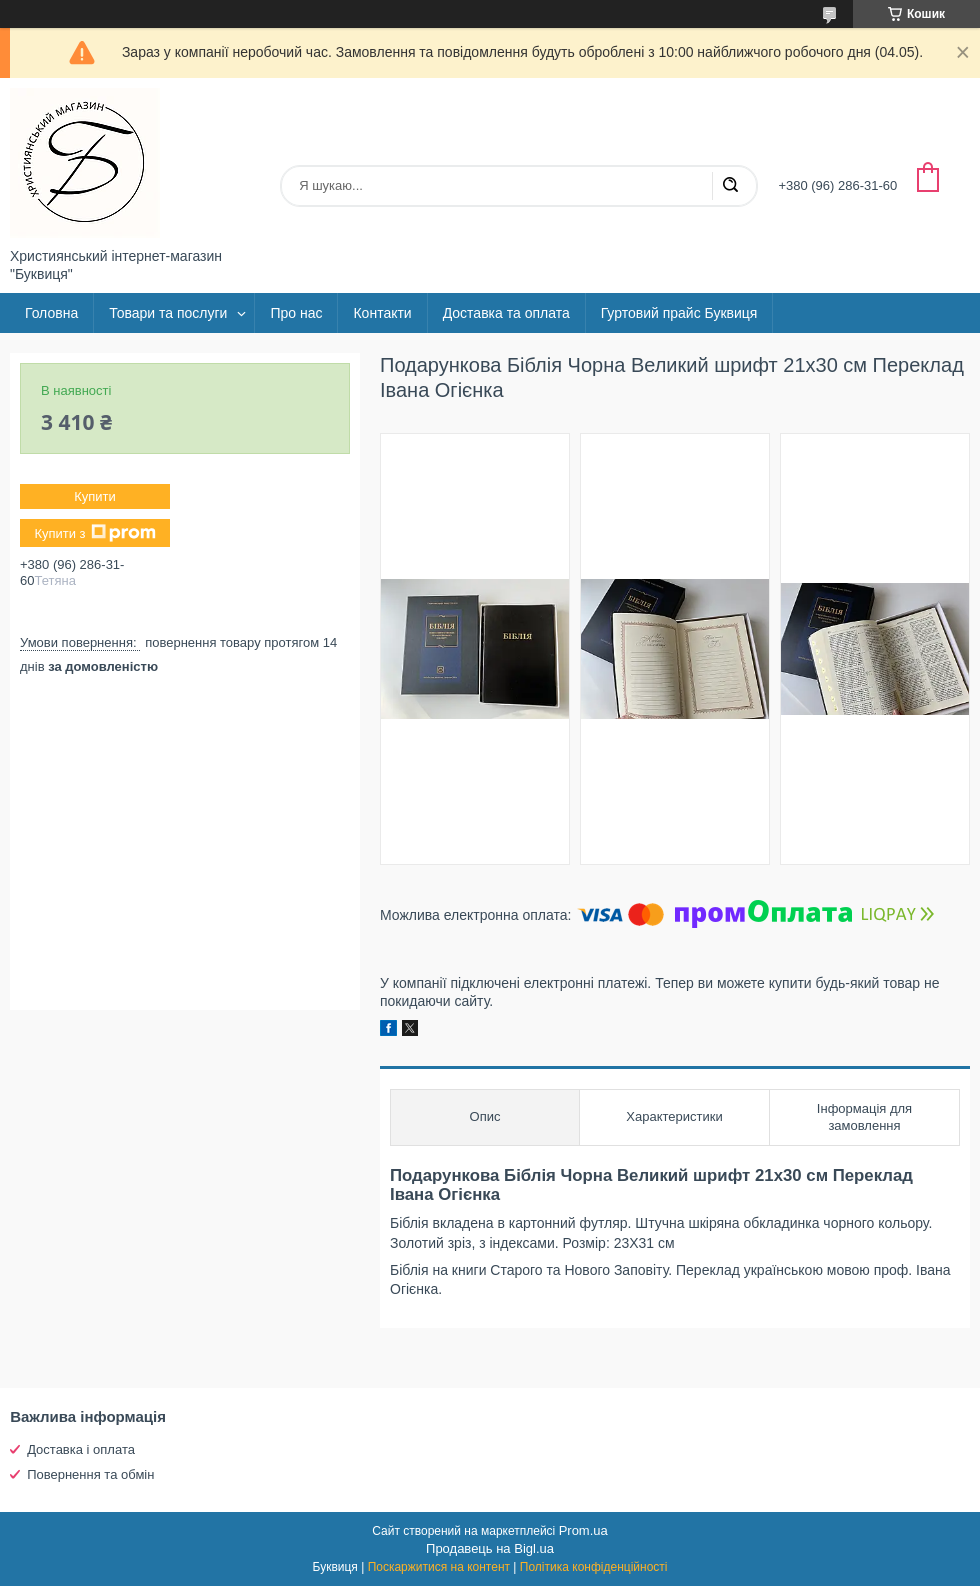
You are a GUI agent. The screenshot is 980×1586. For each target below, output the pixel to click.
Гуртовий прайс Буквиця (679, 313)
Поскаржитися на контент (439, 1567)
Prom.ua (583, 1530)
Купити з (94, 533)
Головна (51, 313)
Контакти (382, 313)
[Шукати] (730, 186)
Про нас (296, 313)
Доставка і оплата (81, 1449)
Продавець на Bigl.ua (490, 1548)
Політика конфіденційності (594, 1567)
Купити (95, 496)
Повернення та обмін (90, 1474)
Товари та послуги (168, 313)
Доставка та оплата (506, 313)
